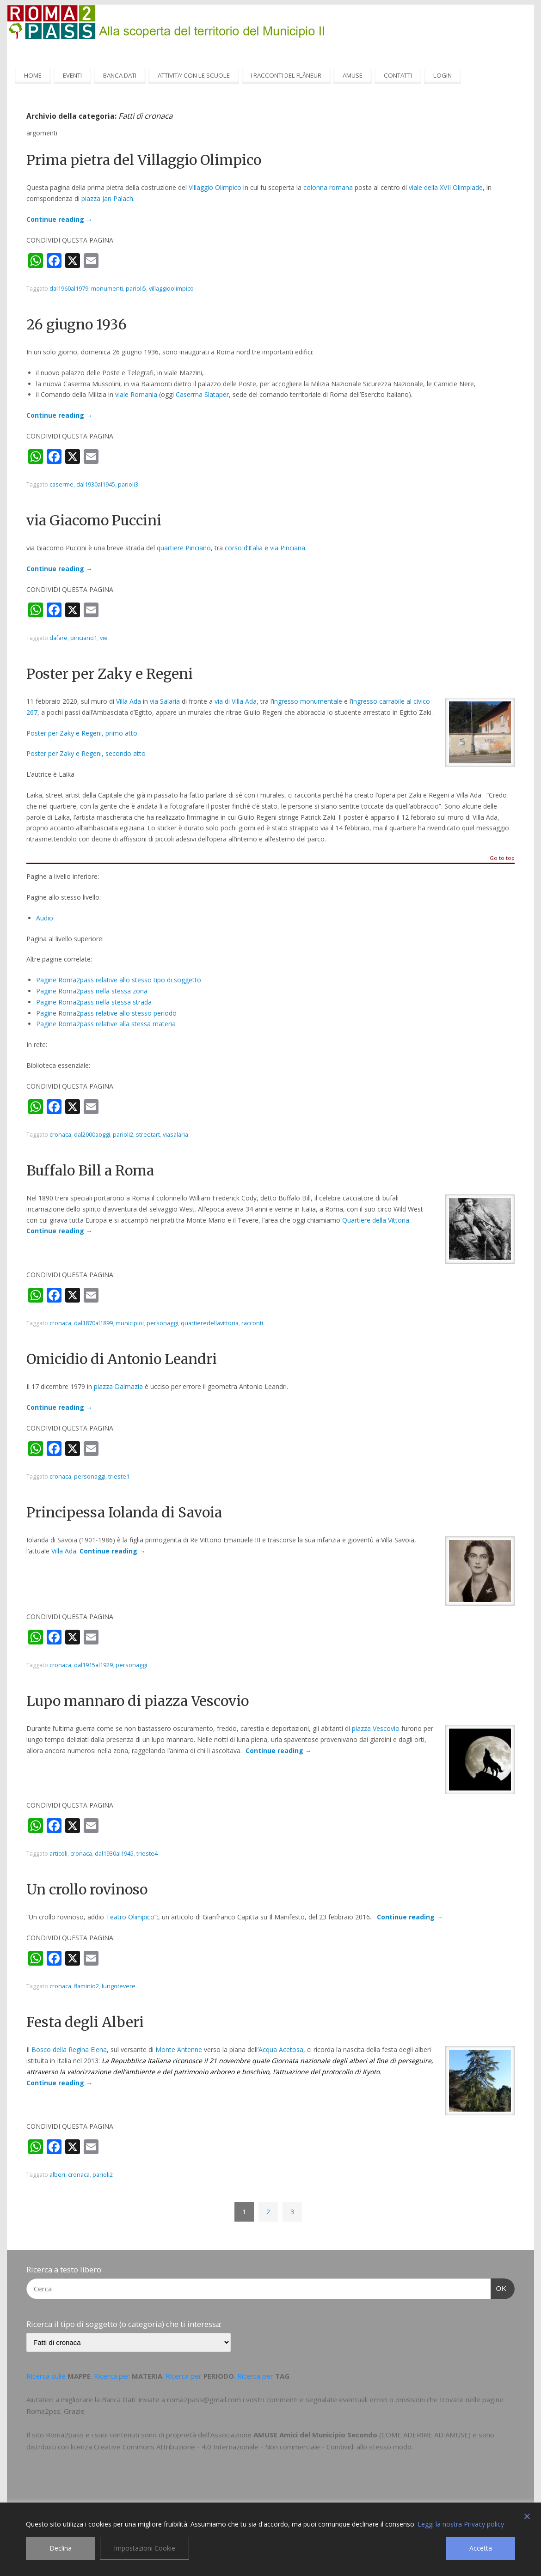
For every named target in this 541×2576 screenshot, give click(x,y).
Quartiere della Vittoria (375, 1220)
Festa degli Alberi (85, 2022)
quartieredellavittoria (210, 1323)
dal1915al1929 (93, 1665)
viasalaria (175, 1135)
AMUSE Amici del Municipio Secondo (315, 2434)
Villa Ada (128, 701)
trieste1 (118, 1476)
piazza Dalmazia (118, 1386)
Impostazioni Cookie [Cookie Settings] (144, 2548)
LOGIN (442, 75)
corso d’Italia (244, 547)
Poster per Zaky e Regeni (109, 673)
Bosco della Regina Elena (69, 2049)
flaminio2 (86, 1986)
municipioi (130, 1323)
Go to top (502, 858)
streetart (148, 1135)
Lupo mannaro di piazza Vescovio (137, 1701)
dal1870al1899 (93, 1323)
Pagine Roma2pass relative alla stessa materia (106, 1023)
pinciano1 (83, 638)
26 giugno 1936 (76, 324)
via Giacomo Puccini (93, 520)
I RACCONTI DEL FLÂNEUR (286, 75)
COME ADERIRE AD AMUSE (424, 2434)
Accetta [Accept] (480, 2548)
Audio (44, 917)
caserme (61, 484)
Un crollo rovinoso (87, 1889)
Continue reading (59, 219)
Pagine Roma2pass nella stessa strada (94, 1002)
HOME (33, 75)
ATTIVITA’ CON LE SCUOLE (194, 75)
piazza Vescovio (376, 1728)
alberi (57, 2175)
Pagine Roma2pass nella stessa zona (92, 991)
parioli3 (128, 484)
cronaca (60, 1135)
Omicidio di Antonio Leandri (121, 1359)
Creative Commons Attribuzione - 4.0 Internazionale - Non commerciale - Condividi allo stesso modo (253, 2446)
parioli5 (136, 288)
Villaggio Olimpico (215, 187)
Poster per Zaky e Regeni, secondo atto (86, 753)
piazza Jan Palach (107, 198)
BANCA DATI (119, 75)
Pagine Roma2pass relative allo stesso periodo (106, 1013)
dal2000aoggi (92, 1135)
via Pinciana (287, 547)
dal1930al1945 (95, 484)
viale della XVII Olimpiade (446, 187)
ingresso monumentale (307, 701)
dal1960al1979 (68, 288)
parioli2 (123, 1135)
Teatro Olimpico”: (132, 1916)
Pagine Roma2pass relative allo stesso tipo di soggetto (118, 979)
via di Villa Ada (236, 701)
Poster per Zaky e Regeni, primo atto (81, 733)
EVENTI (72, 75)
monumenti (107, 288)
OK (499, 2287)
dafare (58, 638)
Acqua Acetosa (280, 2049)
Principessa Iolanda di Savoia (124, 1512)
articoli (58, 1853)
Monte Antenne (178, 2049)
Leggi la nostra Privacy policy (461, 2524)
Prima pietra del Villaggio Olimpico (143, 160)
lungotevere (118, 1986)
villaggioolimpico (171, 288)
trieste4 (147, 1853)
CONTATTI (398, 75)
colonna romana (328, 187)
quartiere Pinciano (184, 547)
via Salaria (165, 701)
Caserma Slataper (202, 394)
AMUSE (353, 75)
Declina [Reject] (60, 2548)
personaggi (162, 1323)
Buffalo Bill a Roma (90, 1170)
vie (104, 638)
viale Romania (136, 394)
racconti (252, 1323)
